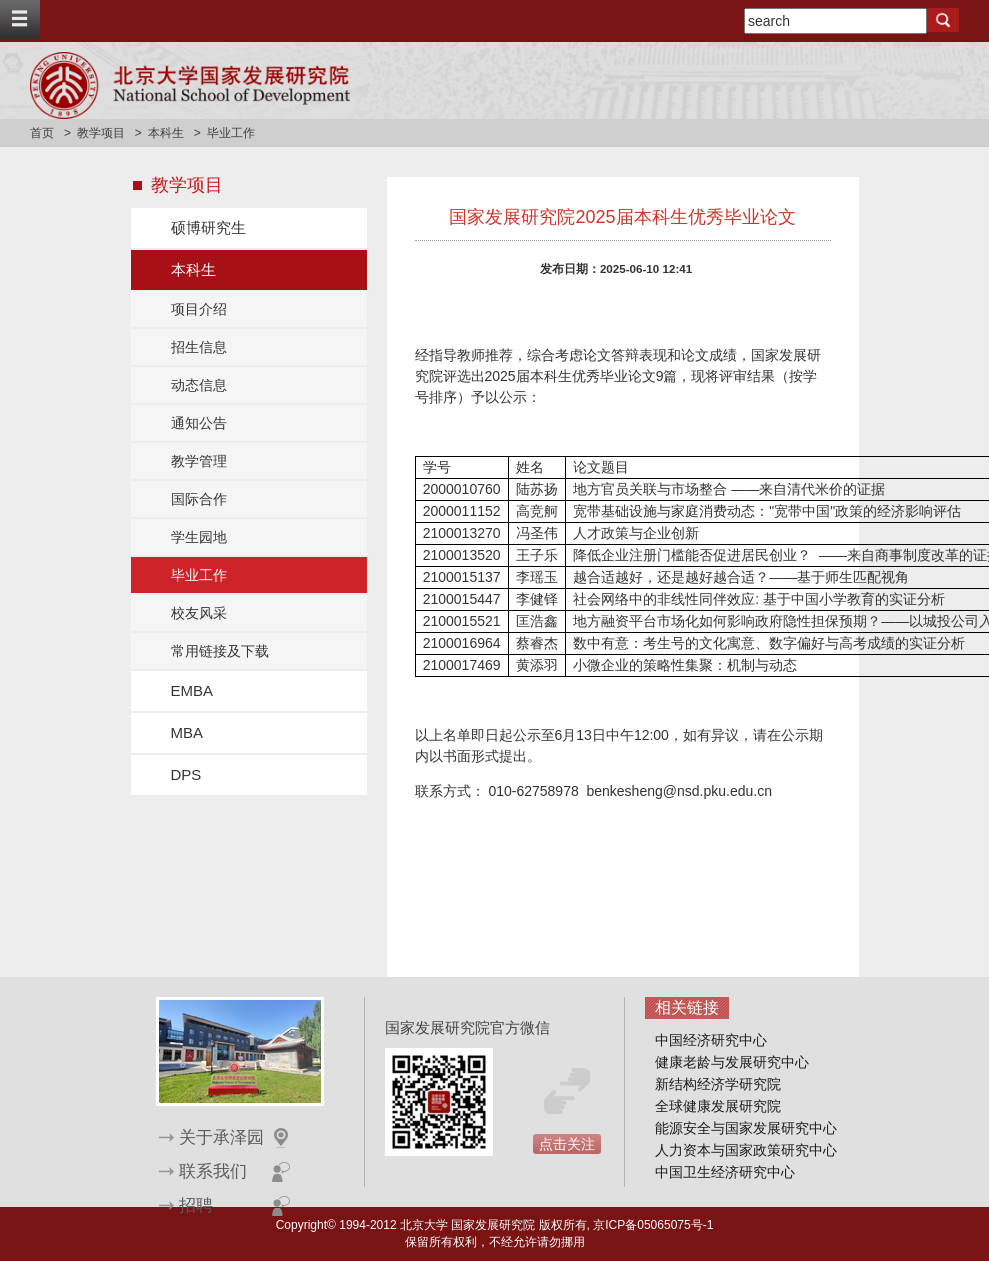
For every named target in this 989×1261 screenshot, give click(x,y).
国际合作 (199, 499)
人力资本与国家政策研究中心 (746, 1150)
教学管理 (199, 461)
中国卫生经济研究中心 (725, 1172)
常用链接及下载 (220, 651)
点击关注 (567, 1144)
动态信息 (199, 385)
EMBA (192, 690)
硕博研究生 (208, 227)
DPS (186, 774)
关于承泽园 (221, 1137)
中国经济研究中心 (711, 1040)
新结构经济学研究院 (718, 1084)
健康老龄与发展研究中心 (732, 1062)
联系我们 (213, 1171)
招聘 (196, 1205)
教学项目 (101, 133)
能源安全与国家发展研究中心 (746, 1128)
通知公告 (199, 423)
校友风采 (199, 613)
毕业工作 (199, 575)
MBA (187, 732)
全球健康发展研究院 (718, 1106)
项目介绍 (199, 309)
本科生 (166, 133)
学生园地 (199, 537)
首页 (42, 133)
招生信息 (199, 347)
